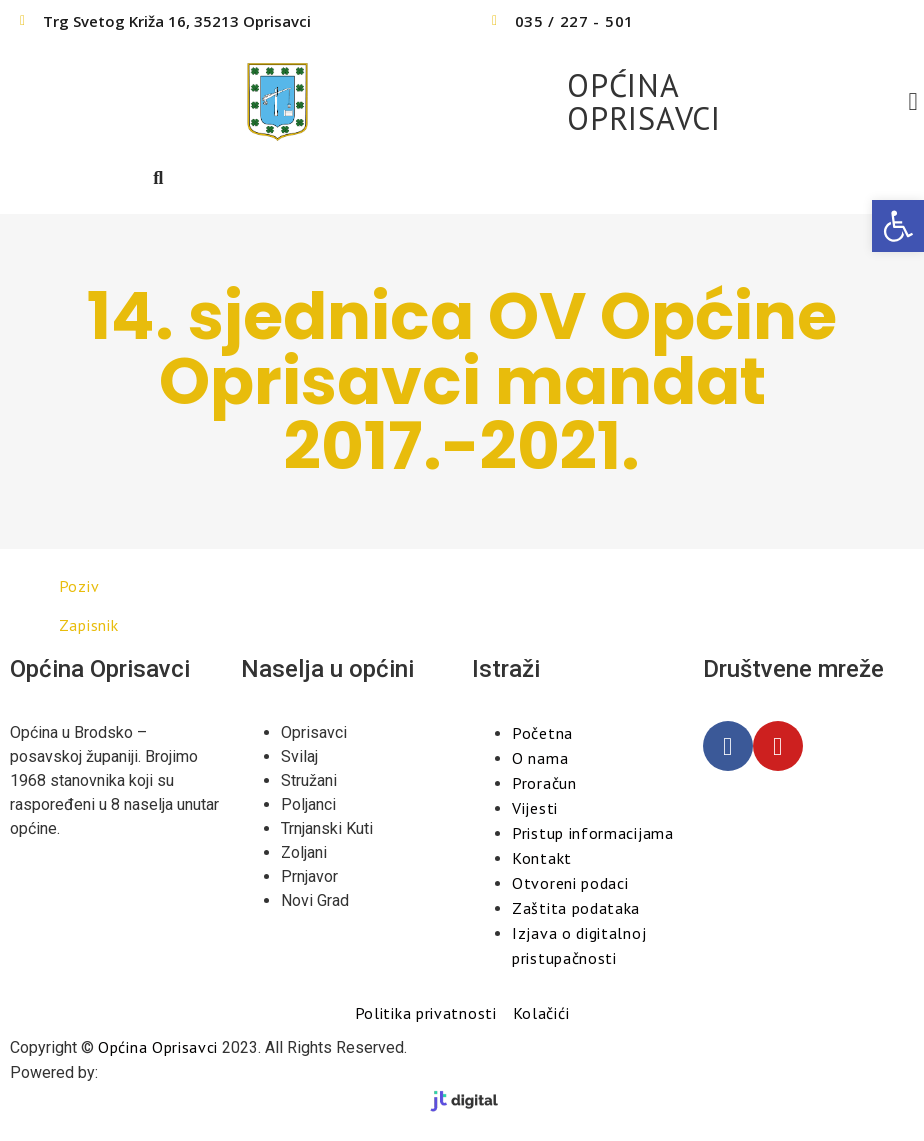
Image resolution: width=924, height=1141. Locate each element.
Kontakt (542, 858)
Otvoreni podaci (570, 883)
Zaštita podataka (576, 908)
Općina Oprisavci (158, 1047)
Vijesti (535, 808)
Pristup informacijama (593, 833)
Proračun (544, 783)
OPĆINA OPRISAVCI (643, 101)
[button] (898, 226)
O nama (540, 758)
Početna (542, 733)
